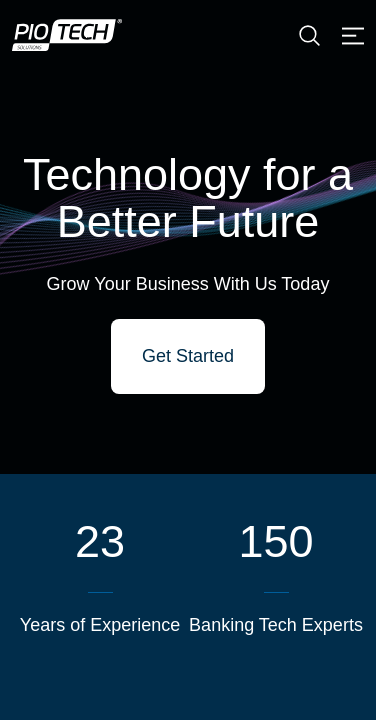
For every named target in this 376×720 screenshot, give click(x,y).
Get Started (188, 356)
